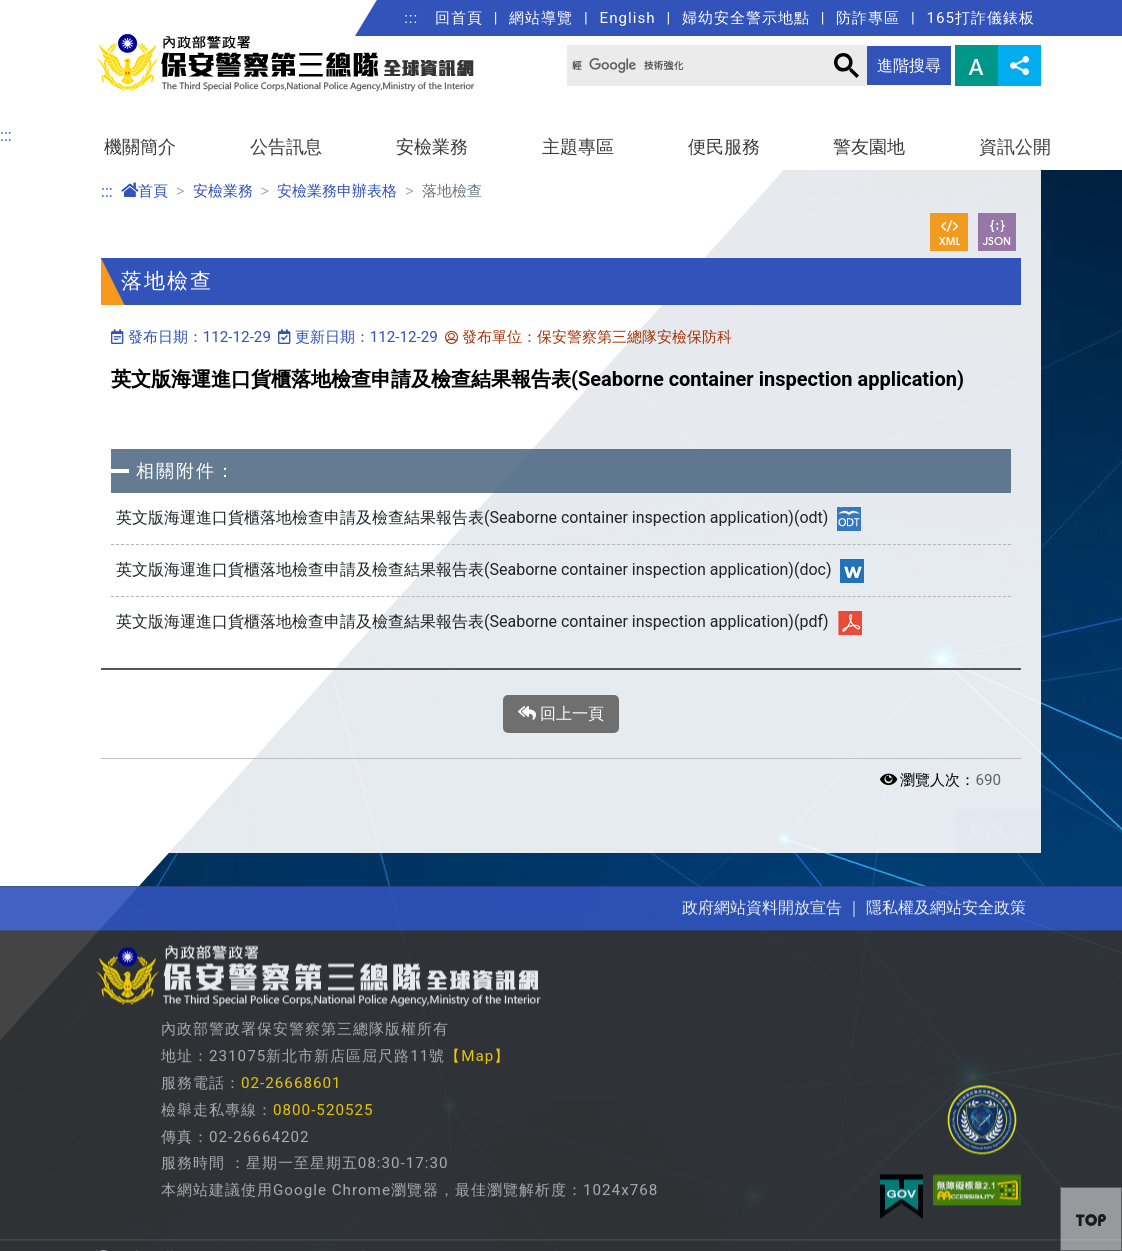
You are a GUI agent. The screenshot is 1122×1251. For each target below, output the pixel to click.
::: (411, 18)
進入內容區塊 (48, 11)
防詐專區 (868, 18)
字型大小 (976, 65)
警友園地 (869, 147)
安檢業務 (432, 147)
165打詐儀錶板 (980, 18)
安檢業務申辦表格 (337, 191)
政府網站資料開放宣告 (762, 1124)
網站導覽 (541, 18)
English (628, 18)
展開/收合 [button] (1023, 831)
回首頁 (459, 18)
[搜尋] (683, 65)
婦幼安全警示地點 (746, 18)
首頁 (144, 191)
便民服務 (724, 147)
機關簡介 (140, 147)
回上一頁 (561, 714)
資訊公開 (1015, 147)
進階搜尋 (909, 65)
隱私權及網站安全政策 (946, 1124)
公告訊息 (286, 147)
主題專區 (578, 147)
